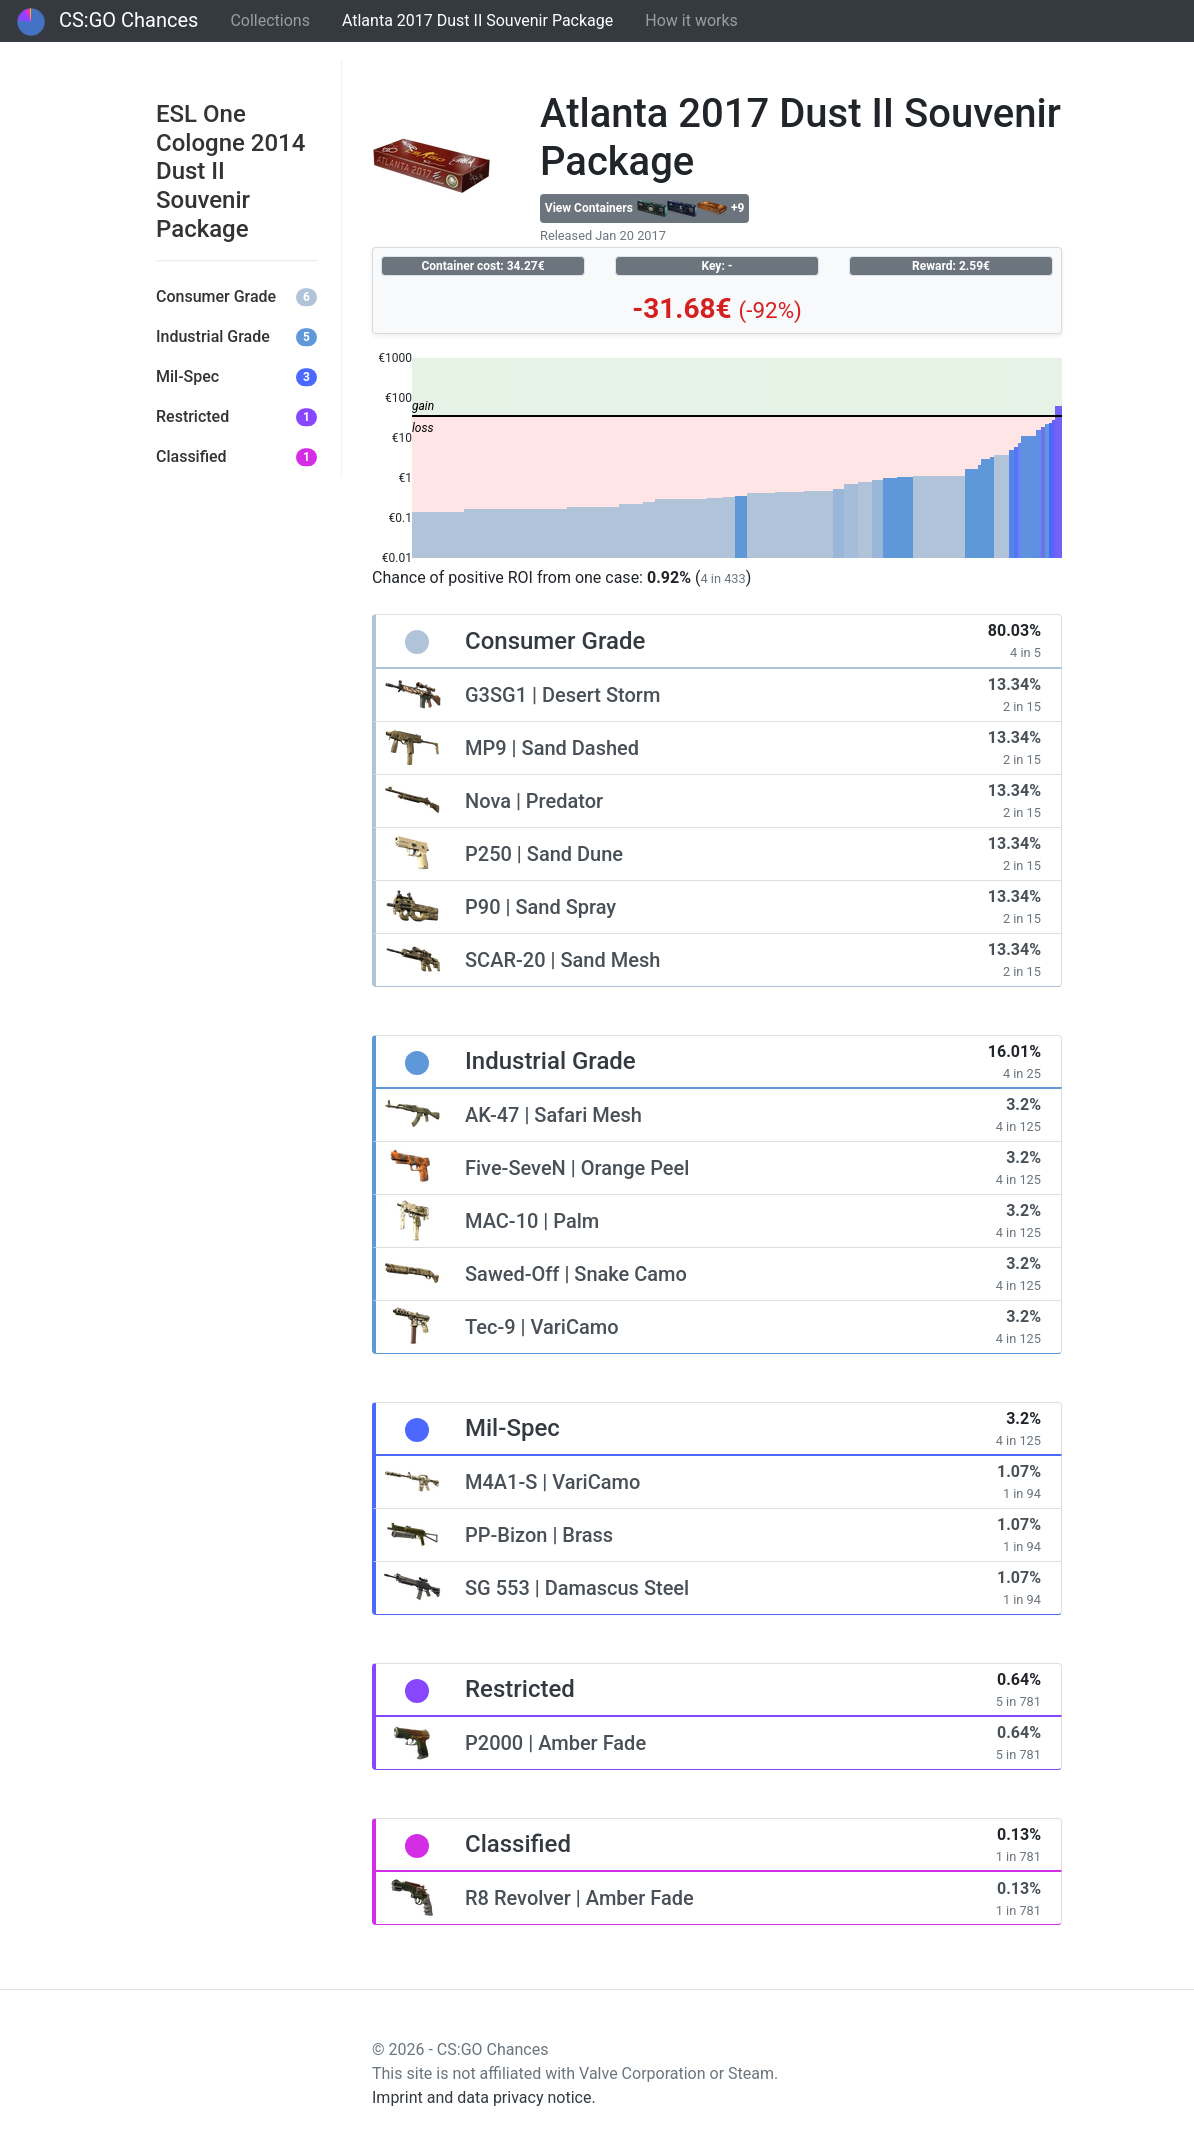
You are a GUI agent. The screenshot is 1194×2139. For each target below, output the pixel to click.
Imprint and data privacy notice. (484, 2097)
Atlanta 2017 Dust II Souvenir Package (477, 20)
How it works (691, 20)
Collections (270, 20)
